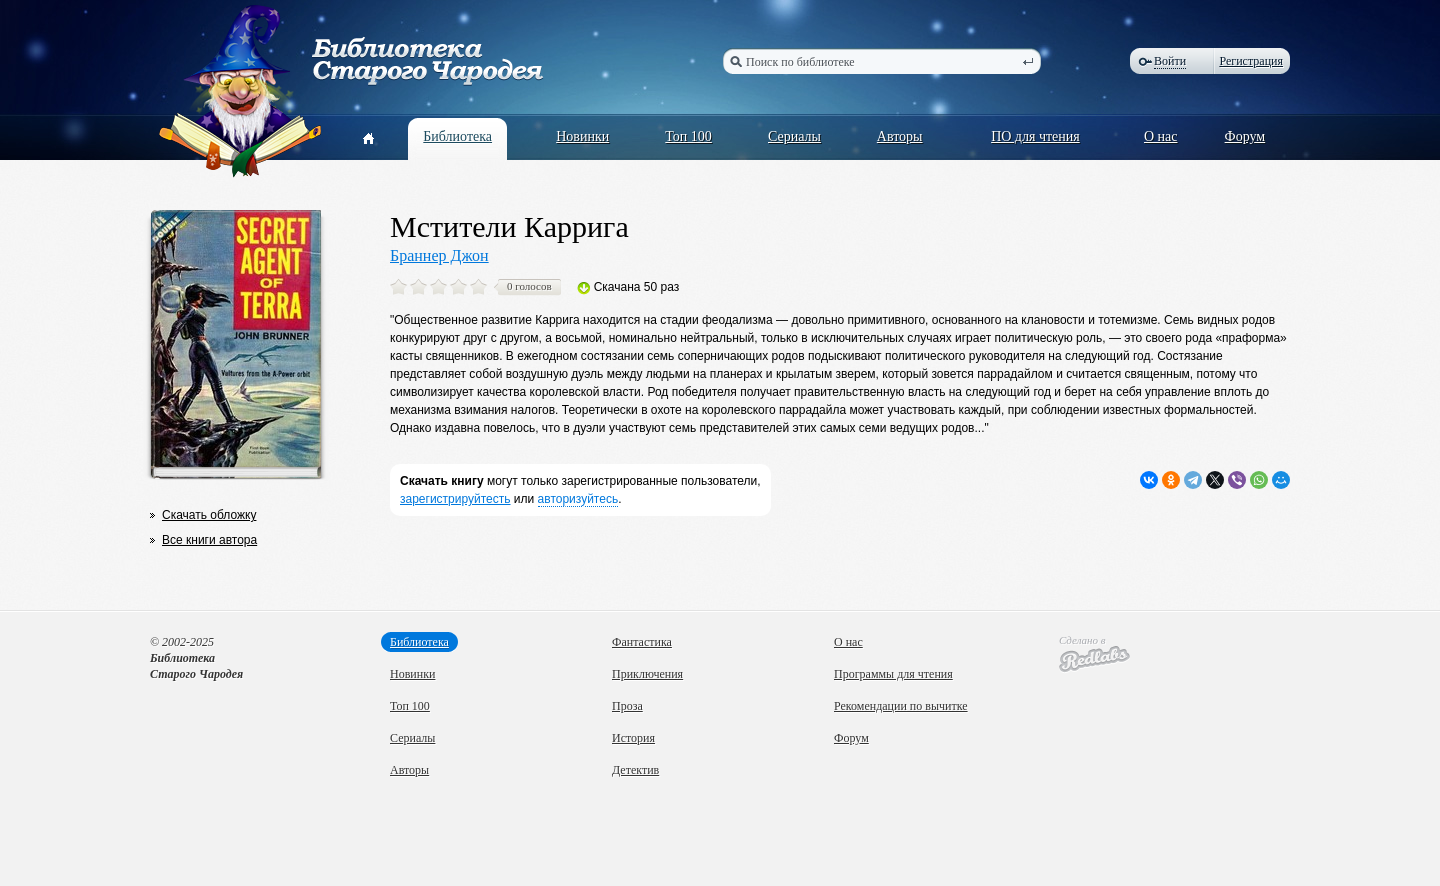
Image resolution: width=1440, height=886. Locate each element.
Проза (627, 706)
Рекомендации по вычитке (901, 706)
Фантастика (642, 642)
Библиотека (457, 136)
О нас (1161, 136)
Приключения (647, 674)
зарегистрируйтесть (455, 499)
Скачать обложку (209, 515)
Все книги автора (209, 540)
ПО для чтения (1035, 136)
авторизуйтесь (578, 499)
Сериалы (794, 136)
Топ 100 (688, 136)
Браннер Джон (439, 255)
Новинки (582, 136)
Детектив (635, 770)
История (633, 738)
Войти (1170, 61)
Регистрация (1251, 61)
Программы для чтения (893, 674)
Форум (1245, 136)
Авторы (900, 136)
